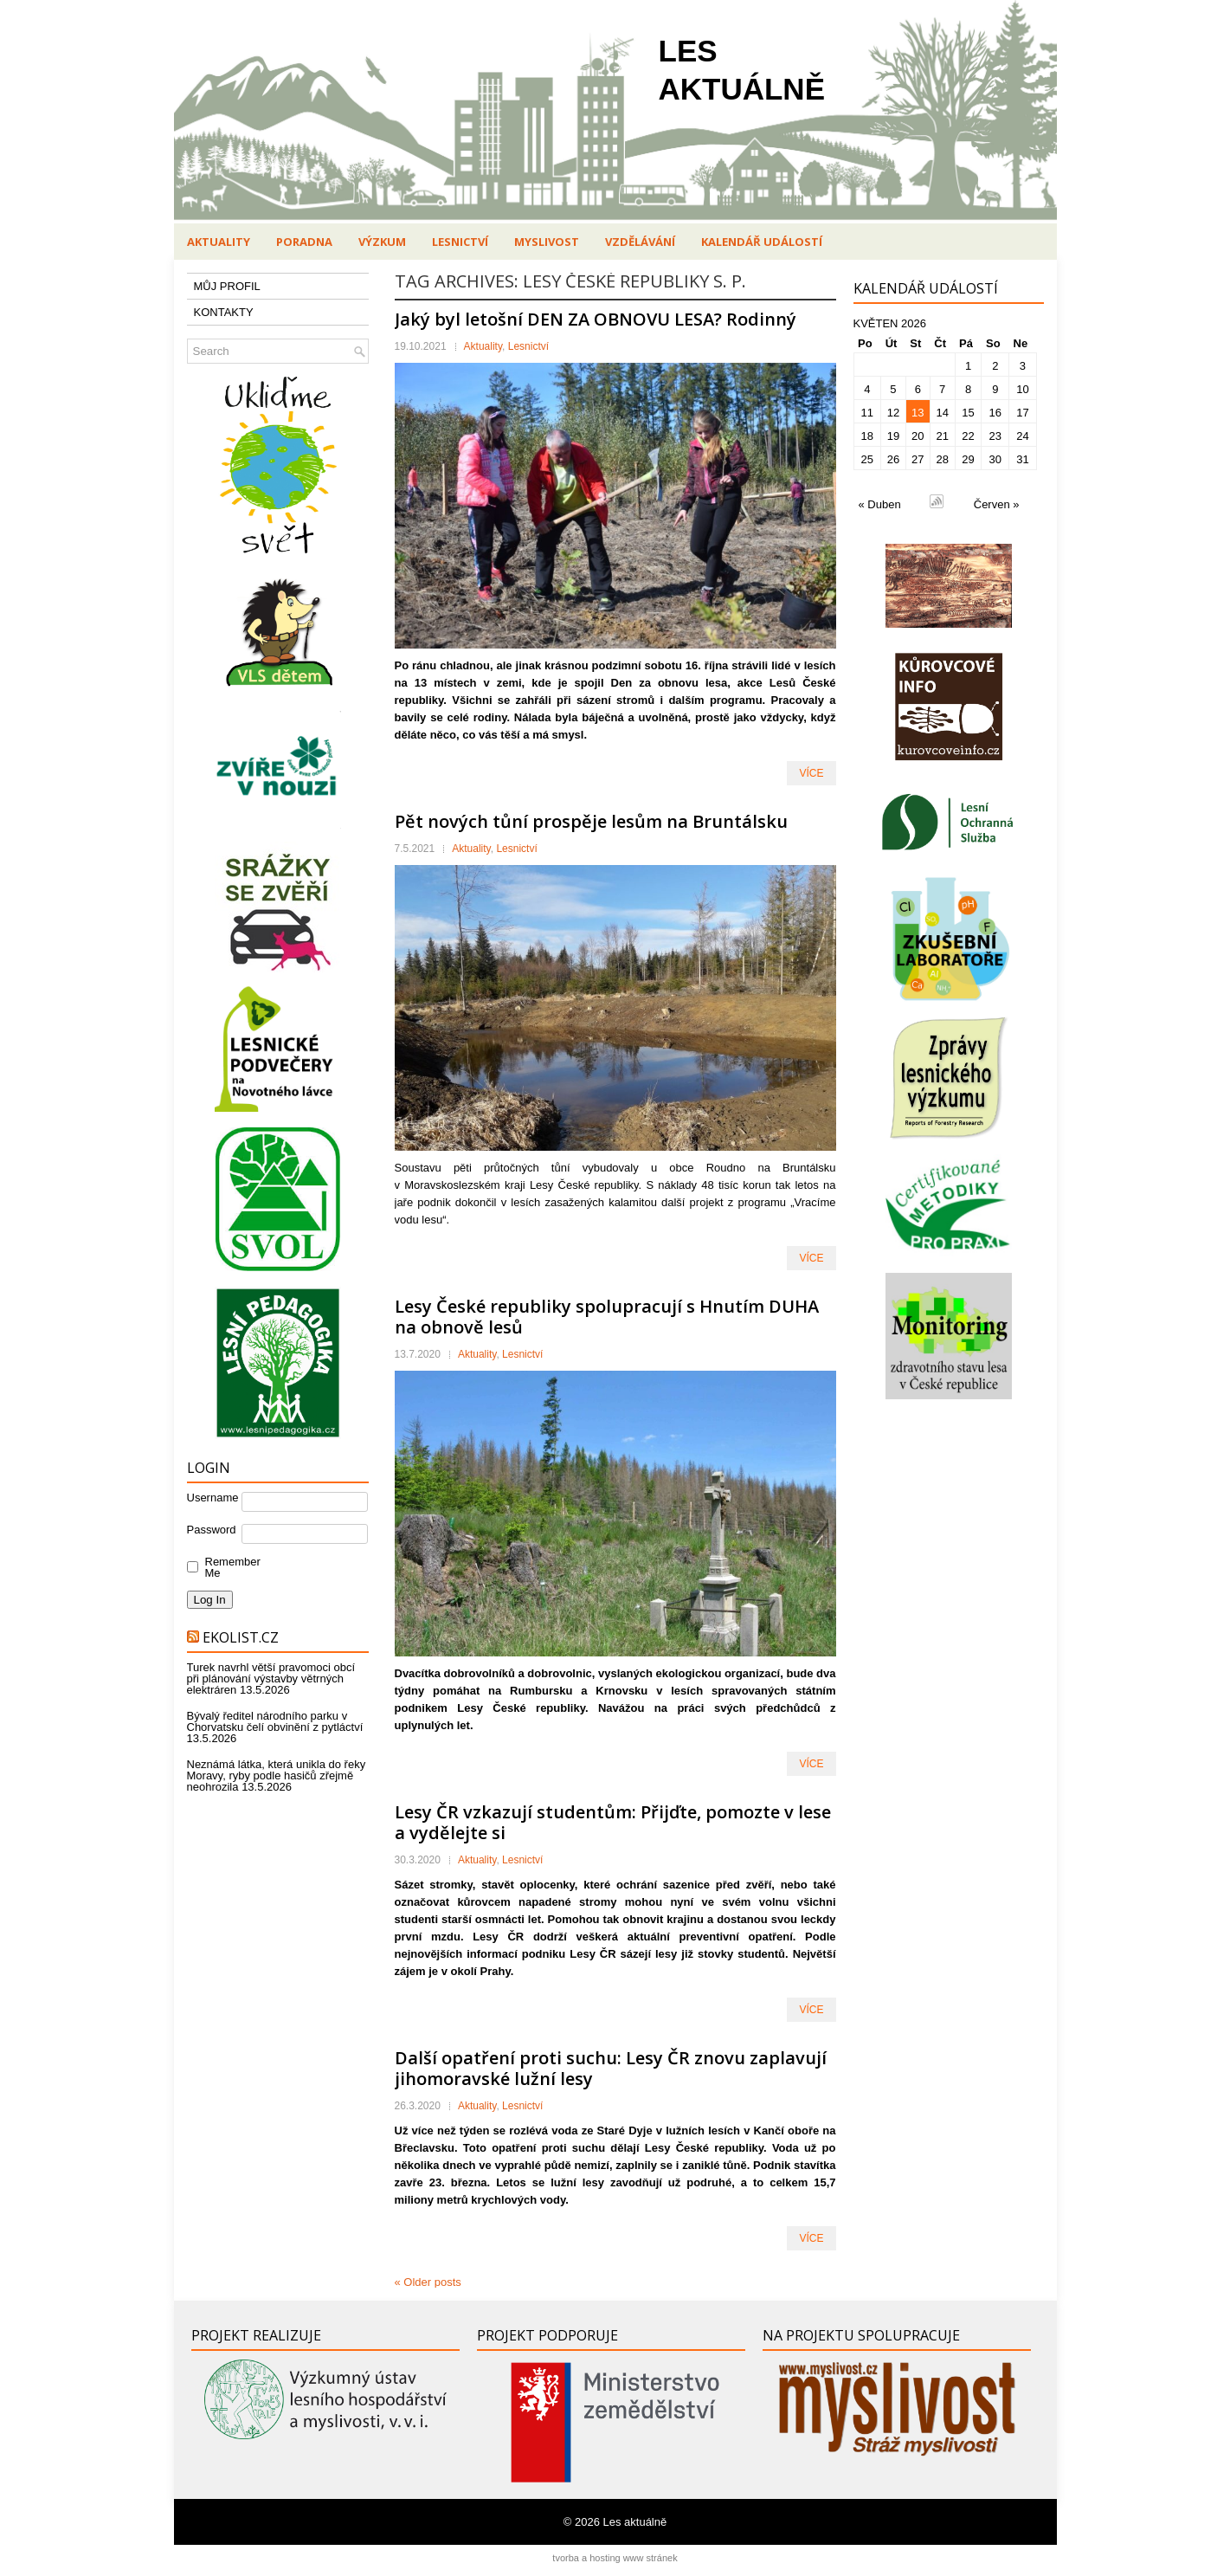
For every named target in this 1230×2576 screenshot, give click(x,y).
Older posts (428, 2282)
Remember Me (229, 1567)
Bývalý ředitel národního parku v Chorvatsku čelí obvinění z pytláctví (275, 1721)
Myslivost (546, 241)
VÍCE (811, 773)
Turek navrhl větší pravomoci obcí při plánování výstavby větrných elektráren (271, 1678)
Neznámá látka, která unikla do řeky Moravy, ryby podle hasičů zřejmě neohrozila (276, 1775)
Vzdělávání (640, 241)
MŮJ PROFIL (227, 286)
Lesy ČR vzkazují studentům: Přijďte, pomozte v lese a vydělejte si (613, 1822)
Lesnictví (460, 241)
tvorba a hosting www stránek (614, 2558)
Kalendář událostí (761, 241)
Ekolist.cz (241, 1637)
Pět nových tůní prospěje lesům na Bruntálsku (591, 821)
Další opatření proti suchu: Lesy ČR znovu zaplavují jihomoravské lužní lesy (611, 2068)
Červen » (997, 504)
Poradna (304, 241)
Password (211, 1529)
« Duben (880, 504)
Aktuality (218, 241)
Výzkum (382, 241)
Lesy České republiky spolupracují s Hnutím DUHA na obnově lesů (607, 1316)
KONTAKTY (224, 312)
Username (213, 1497)
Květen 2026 (890, 323)
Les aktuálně (635, 2521)
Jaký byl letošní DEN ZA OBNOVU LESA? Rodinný (595, 319)
